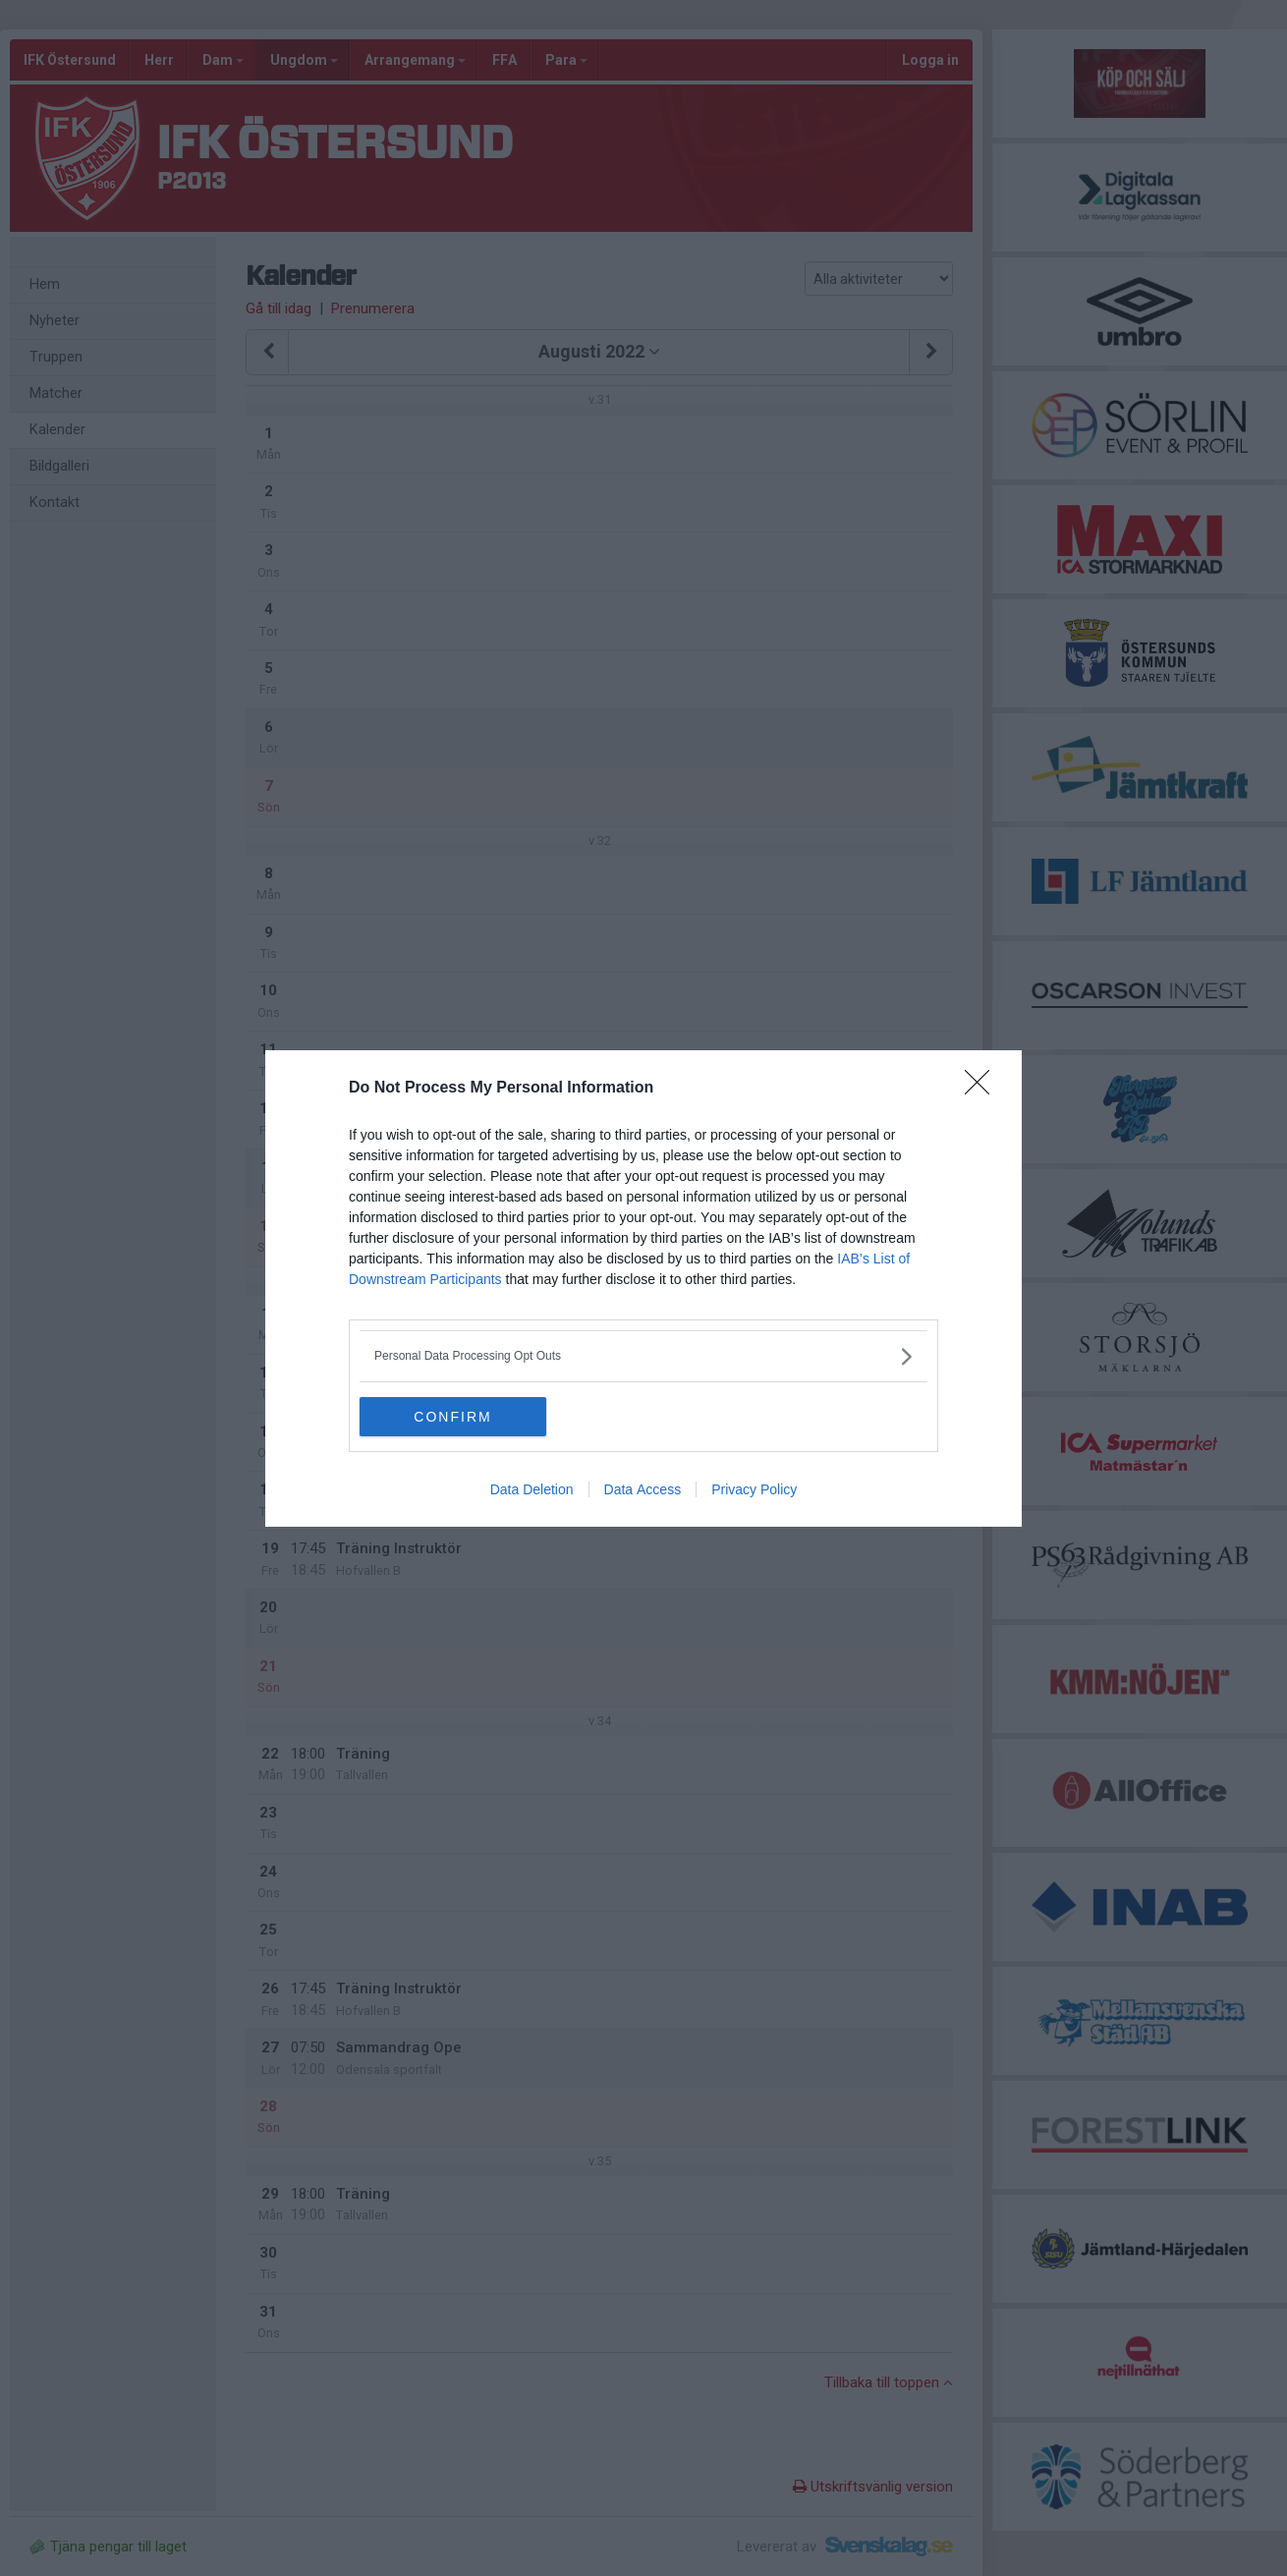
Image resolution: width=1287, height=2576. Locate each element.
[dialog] (643, 1288)
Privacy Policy (754, 1489)
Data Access (643, 1489)
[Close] (983, 1088)
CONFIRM (452, 1417)
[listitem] (643, 1356)
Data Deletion (532, 1489)
